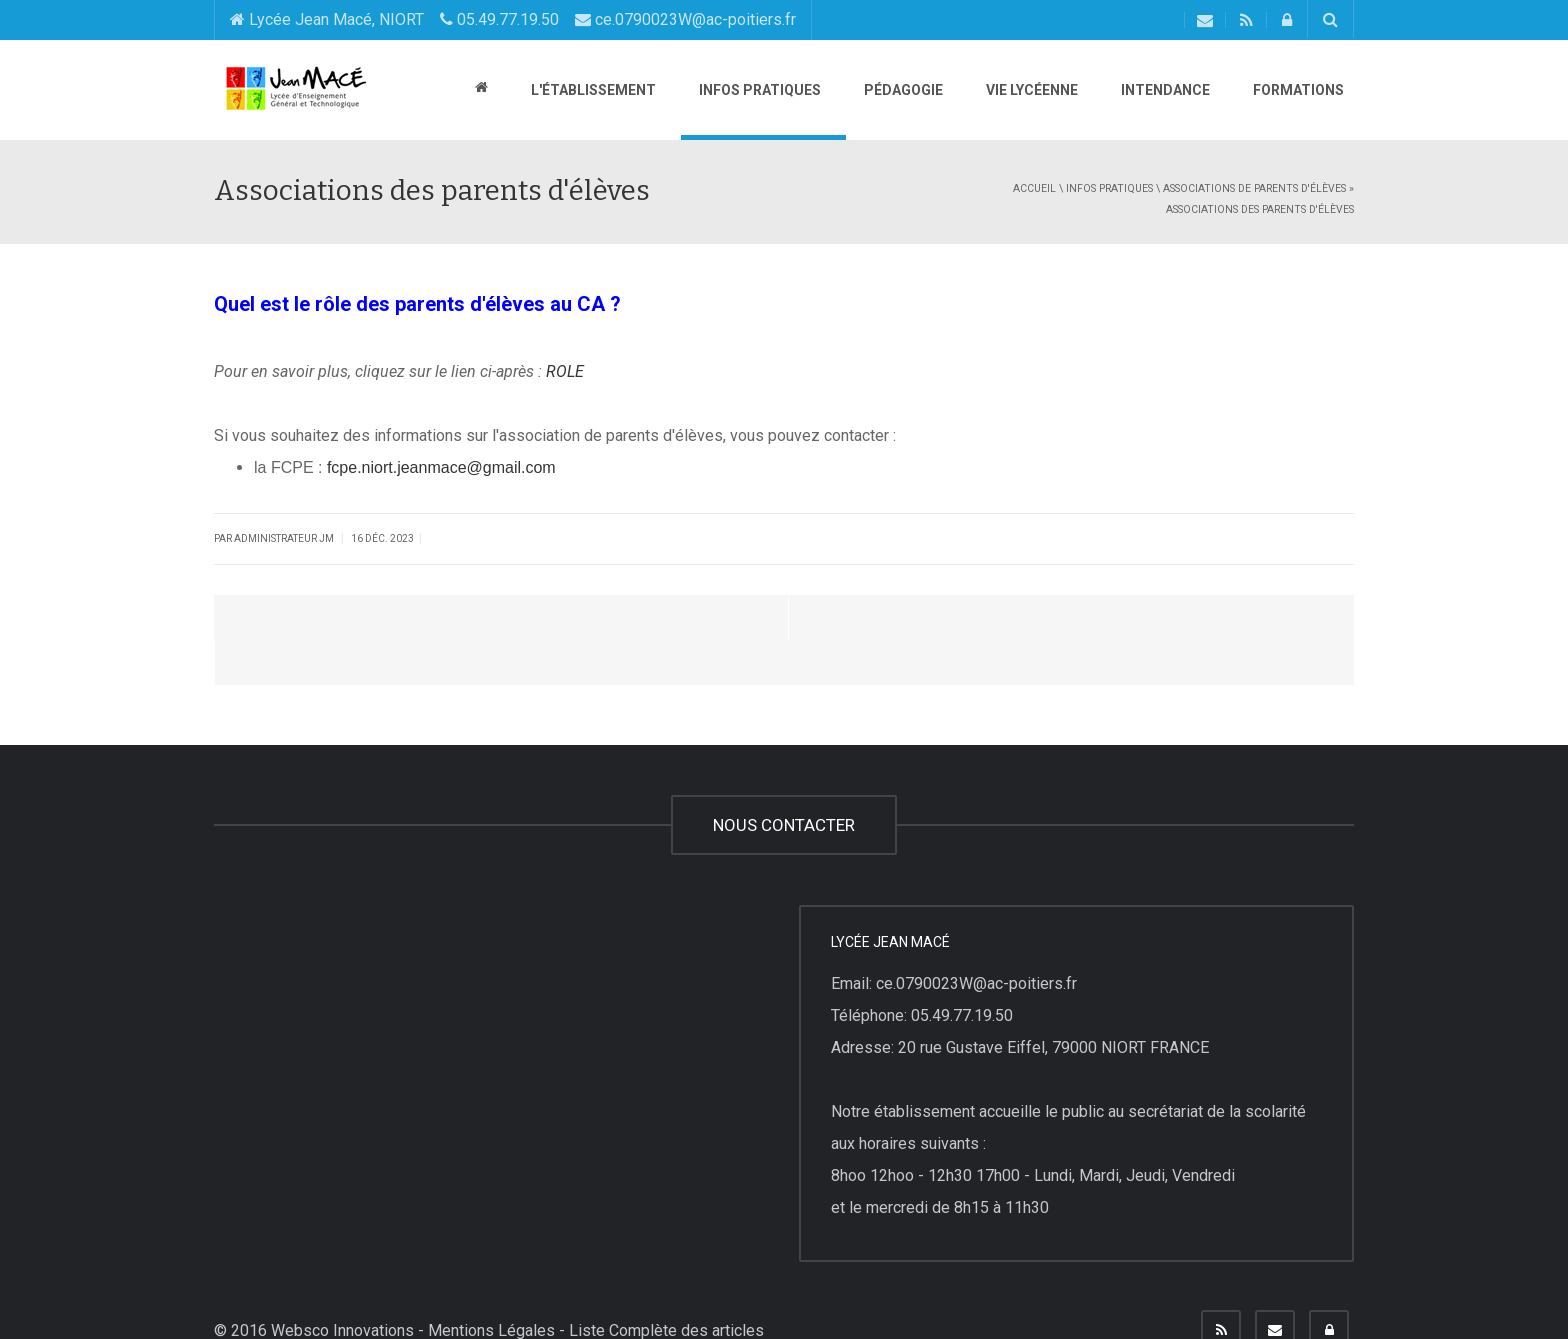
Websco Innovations (342, 1285)
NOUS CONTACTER (784, 780)
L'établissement (592, 90)
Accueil (1034, 188)
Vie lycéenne (1030, 90)
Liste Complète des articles (666, 1285)
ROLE (565, 371)
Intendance (1164, 90)
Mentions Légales (491, 1285)
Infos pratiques (758, 90)
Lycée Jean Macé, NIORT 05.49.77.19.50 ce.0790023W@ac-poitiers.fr (513, 19)
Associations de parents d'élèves (1254, 188)
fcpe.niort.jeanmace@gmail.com (441, 467)
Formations (1297, 90)
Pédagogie (902, 90)
